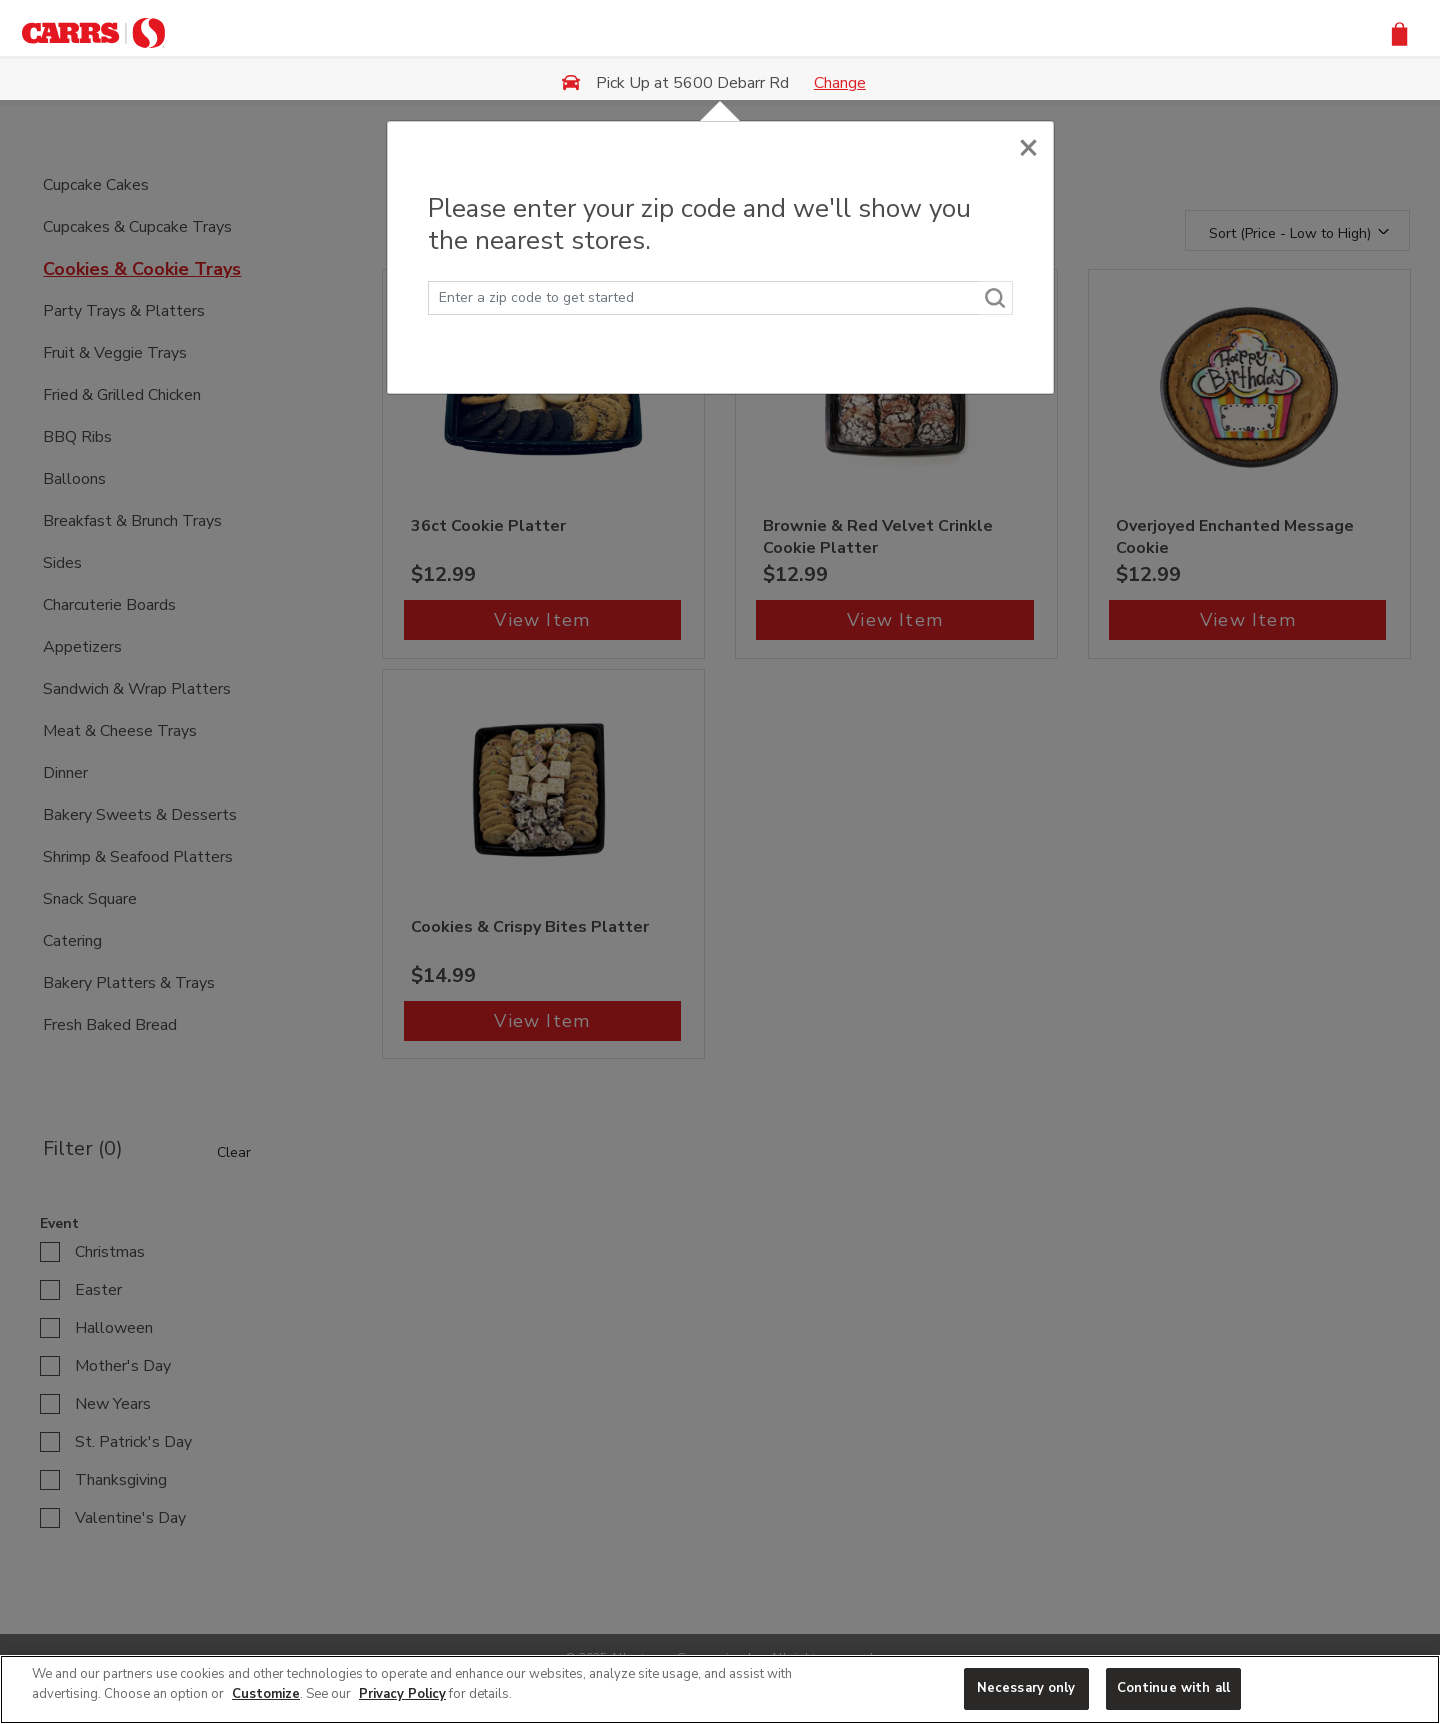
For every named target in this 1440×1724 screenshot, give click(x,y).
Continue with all (1173, 1688)
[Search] (996, 298)
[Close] (1028, 142)
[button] (1399, 32)
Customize (266, 1694)
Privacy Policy (402, 1694)
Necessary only (1026, 1688)
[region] (720, 1689)
